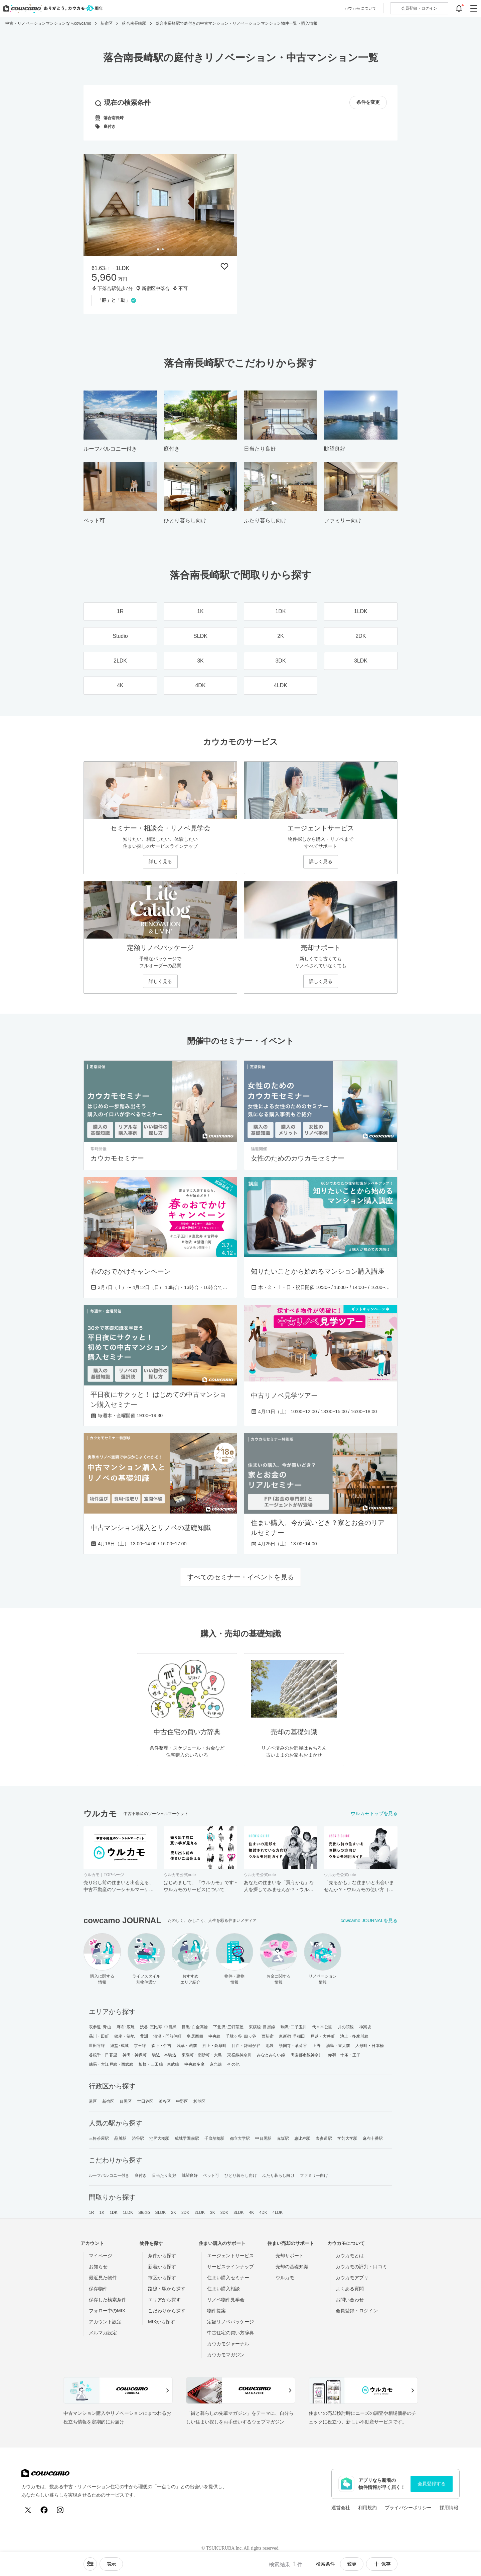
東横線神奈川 (239, 2055)
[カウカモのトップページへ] (51, 8)
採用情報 (449, 2507)
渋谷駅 (138, 2138)
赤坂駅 (283, 2138)
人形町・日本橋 (369, 2045)
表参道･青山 (100, 2027)
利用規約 (367, 2507)
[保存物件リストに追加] (224, 266)
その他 (233, 2064)
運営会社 (340, 2507)
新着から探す (162, 2266)
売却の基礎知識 (292, 2266)
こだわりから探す (166, 2310)
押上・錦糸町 (214, 2045)
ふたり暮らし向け (278, 2175)
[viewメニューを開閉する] (111, 2564)
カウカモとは (350, 2255)
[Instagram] (60, 2510)
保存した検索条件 (107, 2299)
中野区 (182, 2101)
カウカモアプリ (352, 2277)
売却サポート (290, 2255)
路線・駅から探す (166, 2288)
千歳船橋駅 (214, 2138)
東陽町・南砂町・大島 (202, 2055)
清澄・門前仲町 (167, 2036)
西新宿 (268, 2036)
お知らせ (98, 2266)
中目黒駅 (263, 2138)
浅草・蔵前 (187, 2045)
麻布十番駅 (373, 2138)
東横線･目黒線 (262, 2027)
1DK (114, 2212)
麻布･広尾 (126, 2027)
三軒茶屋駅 (99, 2138)
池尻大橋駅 (159, 2138)
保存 (381, 2564)
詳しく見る (160, 861)
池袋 (270, 2045)
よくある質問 (350, 2288)
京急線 (216, 2064)
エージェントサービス (230, 2255)
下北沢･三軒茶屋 (228, 2027)
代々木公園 (322, 2027)
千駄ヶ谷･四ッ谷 (241, 2036)
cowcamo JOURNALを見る (369, 1920)
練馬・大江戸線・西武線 (111, 2064)
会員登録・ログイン (357, 2310)
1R (91, 2212)
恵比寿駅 (302, 2138)
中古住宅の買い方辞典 (230, 2332)
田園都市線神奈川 (307, 2055)
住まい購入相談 (223, 2288)
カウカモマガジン (226, 2354)
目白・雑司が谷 (246, 2045)
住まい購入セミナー (228, 2277)
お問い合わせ (350, 2299)
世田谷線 (97, 2045)
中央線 (214, 2036)
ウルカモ (285, 2277)
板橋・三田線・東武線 (159, 2064)
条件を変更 (368, 102)
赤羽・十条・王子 (344, 2055)
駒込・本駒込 (164, 2055)
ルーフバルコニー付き (109, 2175)
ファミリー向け (314, 2175)
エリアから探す (164, 2299)
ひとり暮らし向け (240, 2175)
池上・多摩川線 (354, 2036)
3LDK (238, 2212)
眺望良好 (190, 2175)
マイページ (100, 2255)
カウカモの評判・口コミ (361, 2266)
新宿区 (108, 2101)
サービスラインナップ (230, 2266)
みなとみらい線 (271, 2055)
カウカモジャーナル (228, 2343)
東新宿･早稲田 (292, 2036)
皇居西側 (195, 2036)
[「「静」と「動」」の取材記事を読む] (117, 300)
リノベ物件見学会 (226, 2299)
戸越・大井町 (322, 2036)
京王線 (140, 2045)
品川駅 (120, 2138)
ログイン (419, 8)
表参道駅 (324, 2138)
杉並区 (199, 2101)
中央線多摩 (194, 2064)
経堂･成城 (119, 2045)
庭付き (141, 2175)
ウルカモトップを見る (374, 1813)
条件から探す (162, 2255)
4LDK (278, 2212)
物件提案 (216, 2310)
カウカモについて (360, 8)
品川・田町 (99, 2036)
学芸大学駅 (347, 2138)
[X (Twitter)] (28, 2510)
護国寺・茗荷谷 (293, 2045)
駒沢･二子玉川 (294, 2027)
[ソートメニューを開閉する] (90, 2564)
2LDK (200, 2212)
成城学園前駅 (187, 2138)
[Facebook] (44, 2510)
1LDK (128, 2212)
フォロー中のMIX (107, 2310)
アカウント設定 (105, 2321)
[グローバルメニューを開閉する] (473, 8)
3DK (224, 2212)
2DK (185, 2212)
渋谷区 (165, 2101)
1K (101, 2212)
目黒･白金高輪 (195, 2027)
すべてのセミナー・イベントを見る (240, 1577)
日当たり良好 (164, 2175)
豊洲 (144, 2036)
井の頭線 (346, 2027)
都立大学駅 (240, 2138)
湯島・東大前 (338, 2045)
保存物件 (98, 2288)
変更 (351, 2564)
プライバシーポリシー (408, 2507)
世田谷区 (145, 2101)
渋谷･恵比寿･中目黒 (158, 2027)
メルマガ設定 (103, 2332)
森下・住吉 (161, 2045)
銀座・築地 (124, 2036)
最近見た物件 (103, 2277)
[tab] (158, 249)
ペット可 (211, 2175)
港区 (93, 2101)
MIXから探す (161, 2321)
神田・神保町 (135, 2055)
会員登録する (432, 2483)
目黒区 (126, 2101)
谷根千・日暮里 (103, 2055)
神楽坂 (365, 2027)
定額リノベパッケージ (230, 2321)
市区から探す (162, 2277)
